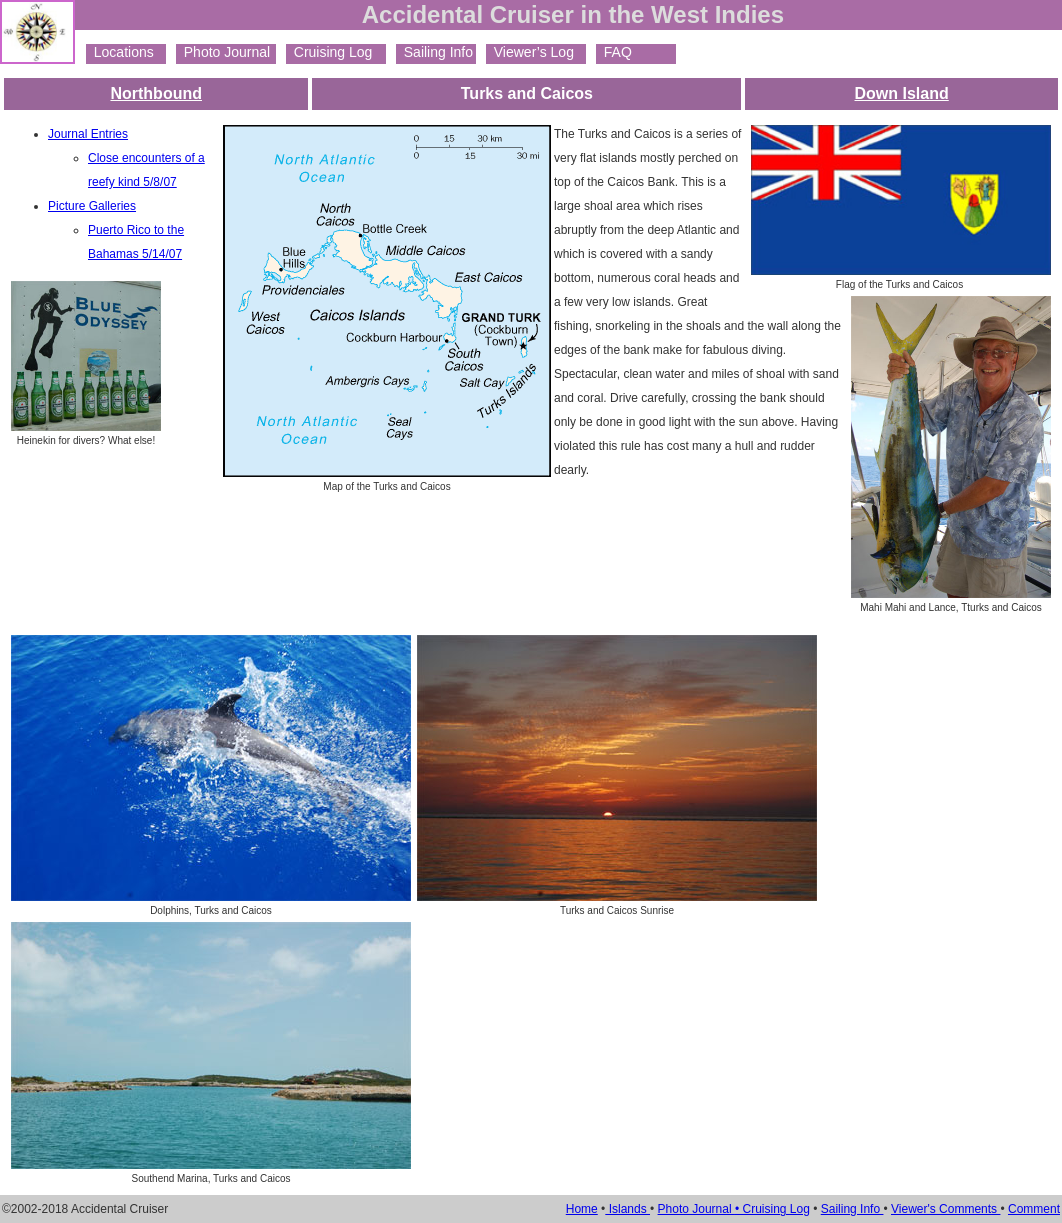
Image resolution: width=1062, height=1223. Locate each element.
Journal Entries (88, 134)
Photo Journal (223, 52)
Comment (1034, 1209)
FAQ (614, 52)
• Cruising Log (772, 1209)
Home (582, 1209)
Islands (627, 1209)
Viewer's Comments (945, 1209)
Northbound (156, 93)
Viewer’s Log (530, 52)
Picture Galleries (92, 206)
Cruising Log (329, 52)
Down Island (902, 93)
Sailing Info (434, 52)
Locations (120, 52)
